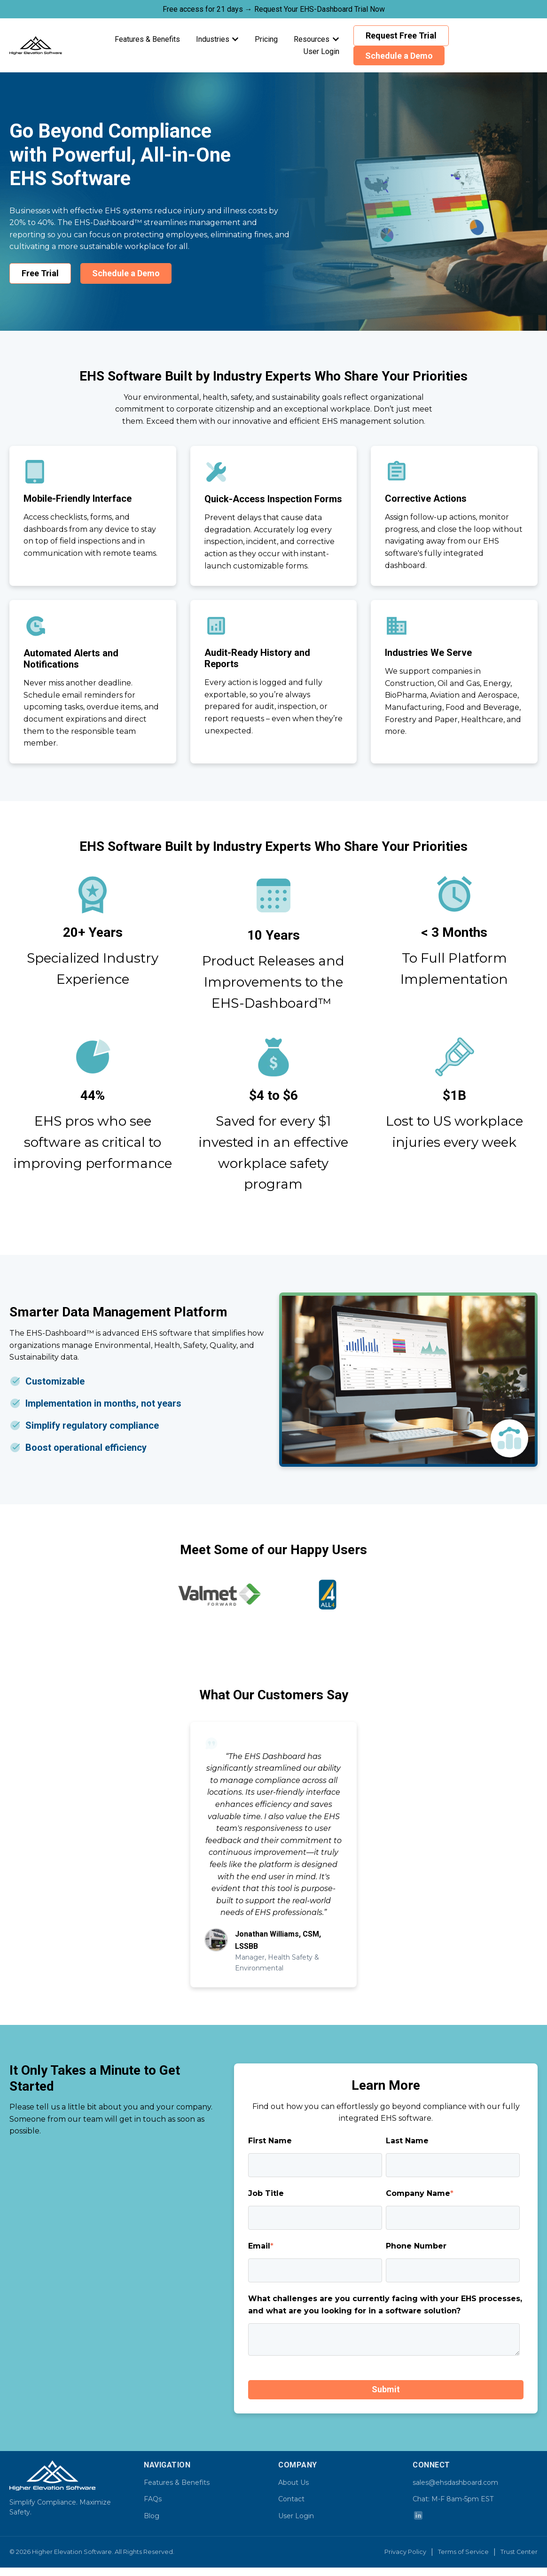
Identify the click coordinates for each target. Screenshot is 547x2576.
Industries (212, 39)
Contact (291, 2499)
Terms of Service (463, 2551)
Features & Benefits (147, 39)
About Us (293, 2482)
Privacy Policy (405, 2551)
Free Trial (40, 273)
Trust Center (519, 2551)
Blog (151, 2516)
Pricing (266, 39)
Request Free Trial (401, 35)
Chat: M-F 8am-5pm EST (453, 2499)
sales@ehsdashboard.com (455, 2482)
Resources (311, 39)
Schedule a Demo (399, 56)
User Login (321, 51)
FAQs (153, 2499)
